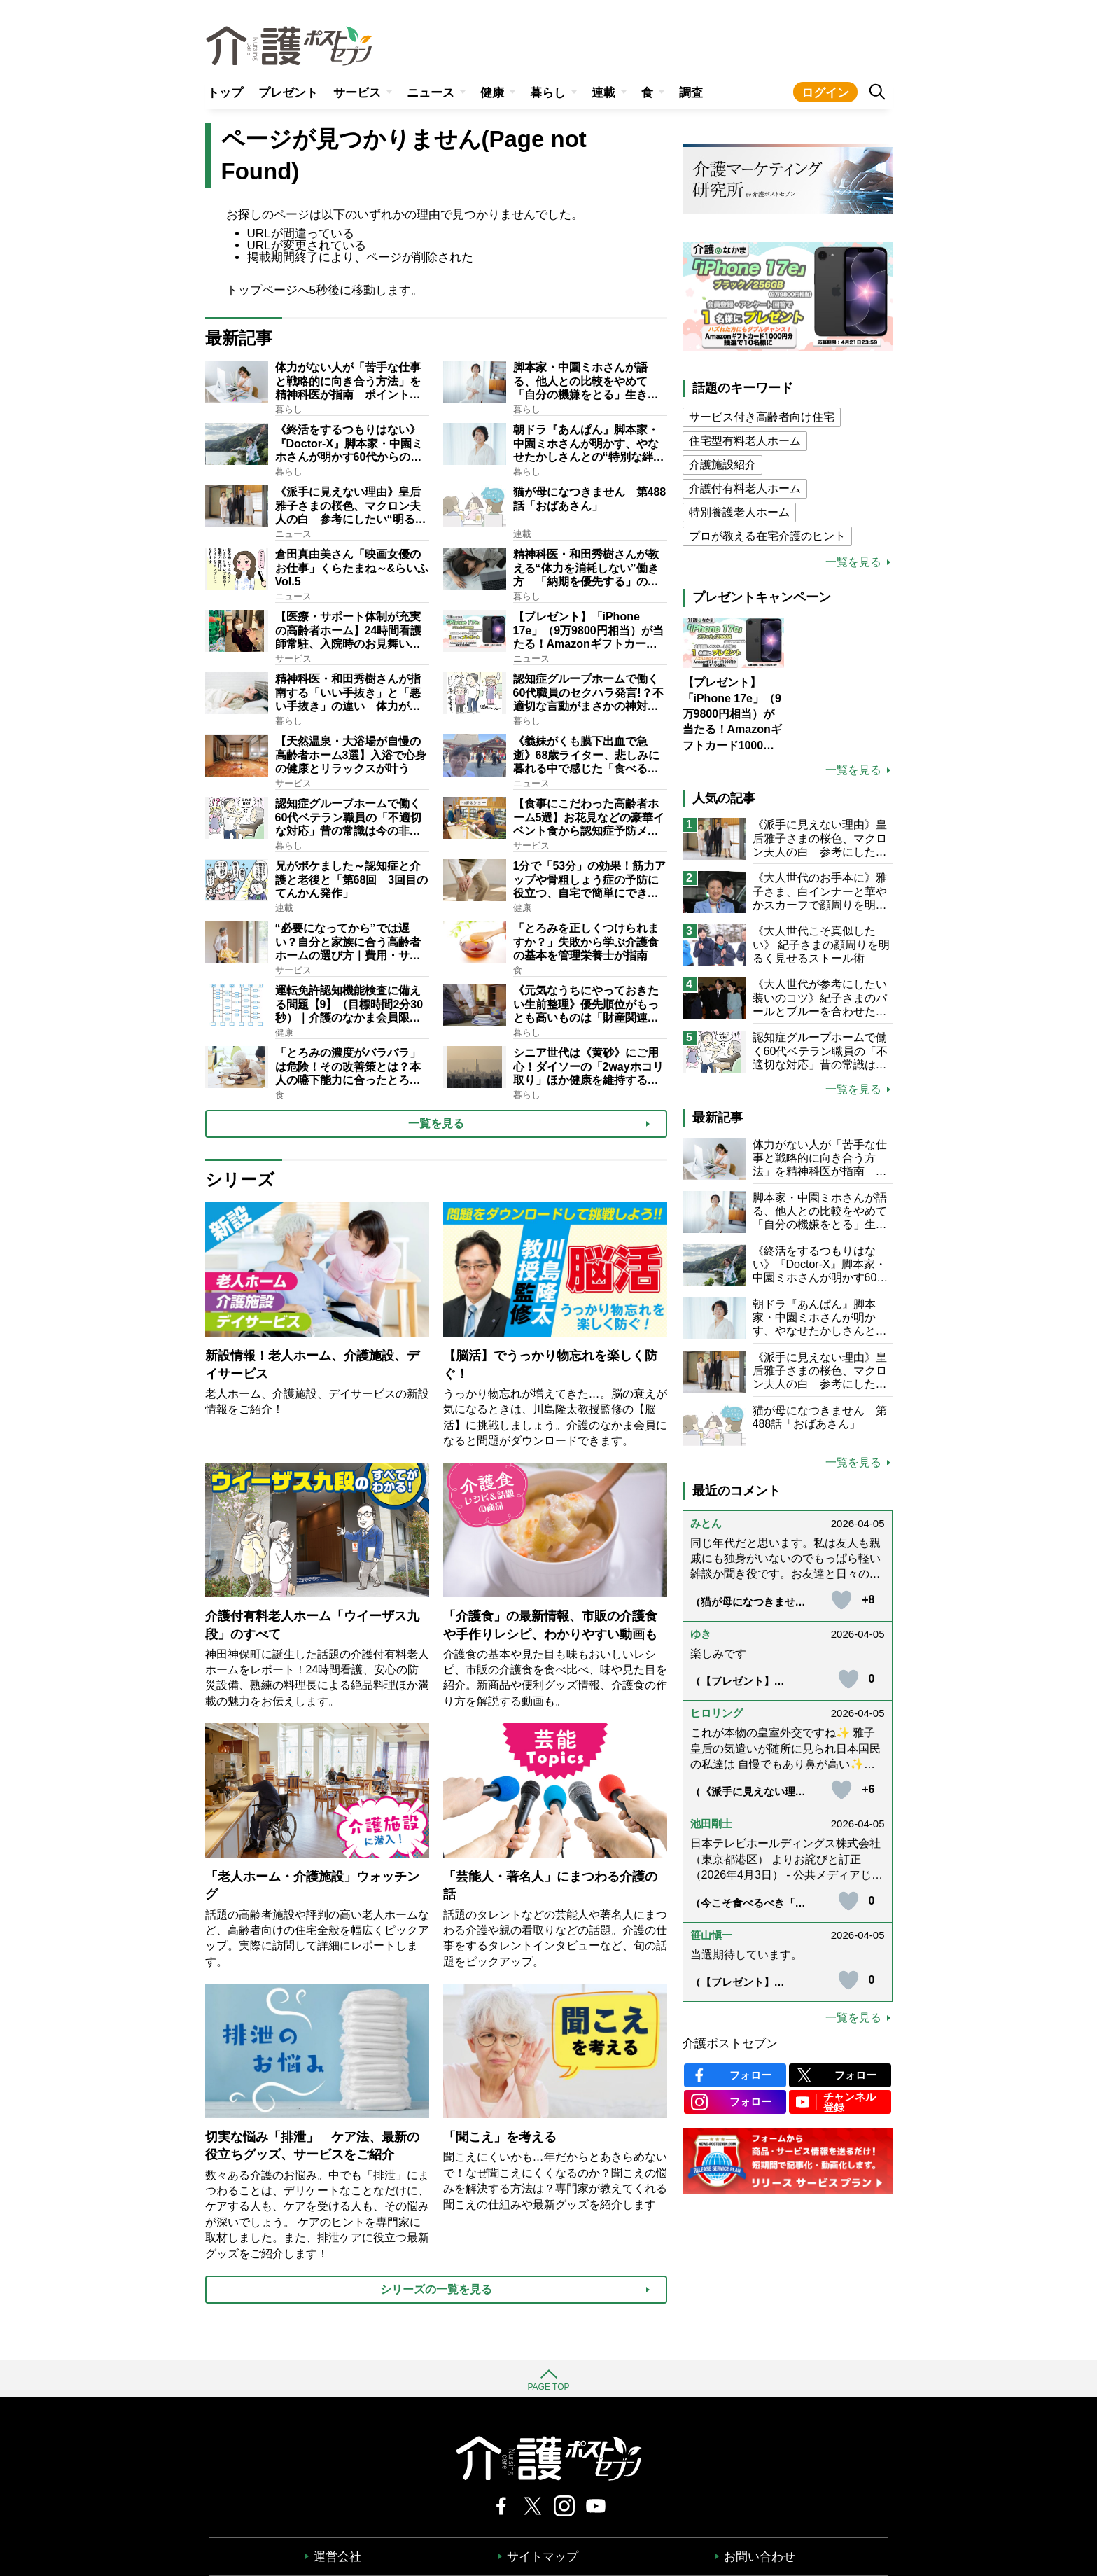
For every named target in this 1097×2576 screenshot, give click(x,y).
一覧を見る (853, 562)
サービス (357, 92)
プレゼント (288, 92)
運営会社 (337, 2557)
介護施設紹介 (722, 465)
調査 (691, 92)
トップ (225, 92)
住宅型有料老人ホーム (745, 441)
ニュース (430, 92)
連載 (603, 92)
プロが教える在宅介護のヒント (767, 536)
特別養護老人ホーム (739, 512)
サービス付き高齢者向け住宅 (761, 417)
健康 (492, 92)
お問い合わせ (759, 2557)
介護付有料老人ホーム (745, 488)
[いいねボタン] (841, 1599)
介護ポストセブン (730, 2043)
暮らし (548, 92)
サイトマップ (542, 2557)
